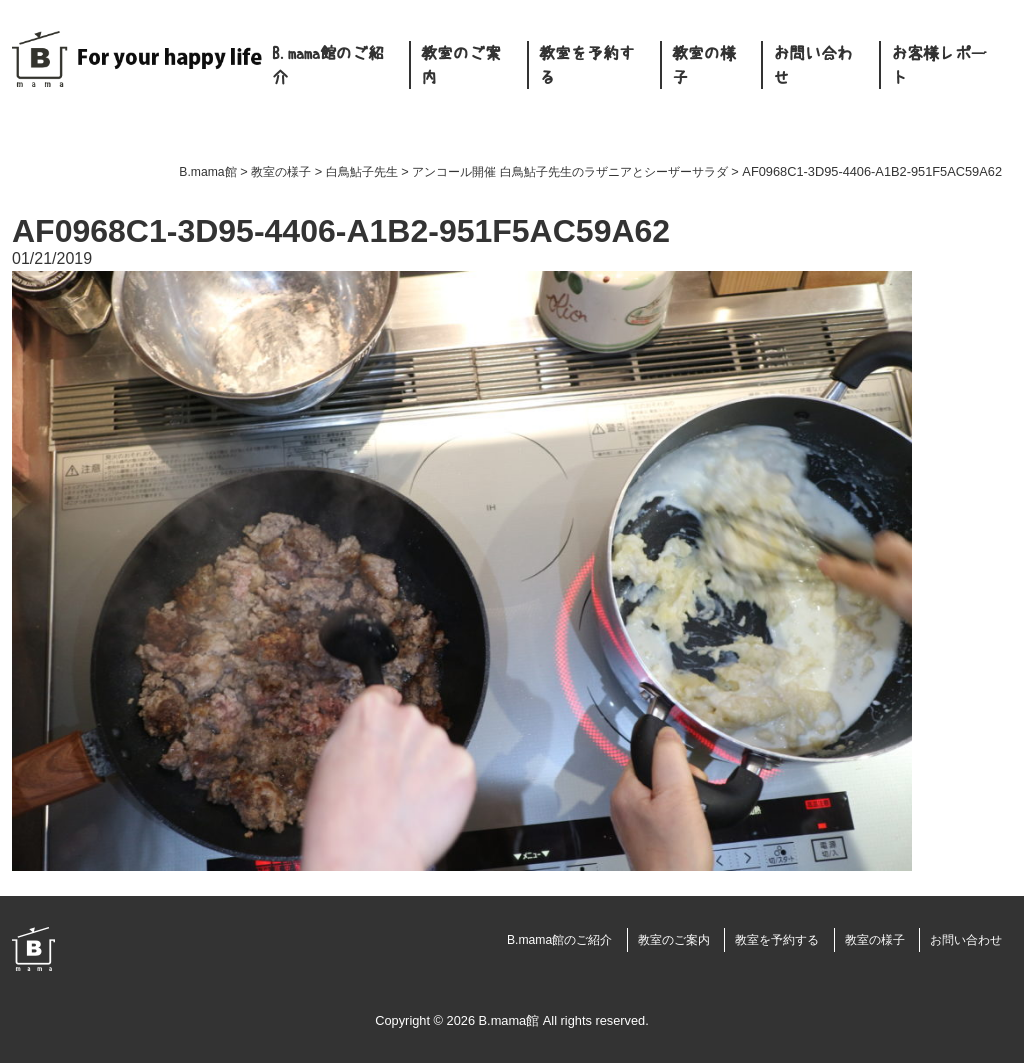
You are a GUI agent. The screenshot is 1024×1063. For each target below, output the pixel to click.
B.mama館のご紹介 (328, 65)
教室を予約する (587, 65)
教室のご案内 (461, 65)
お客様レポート (939, 65)
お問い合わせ (813, 65)
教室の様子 (704, 65)
